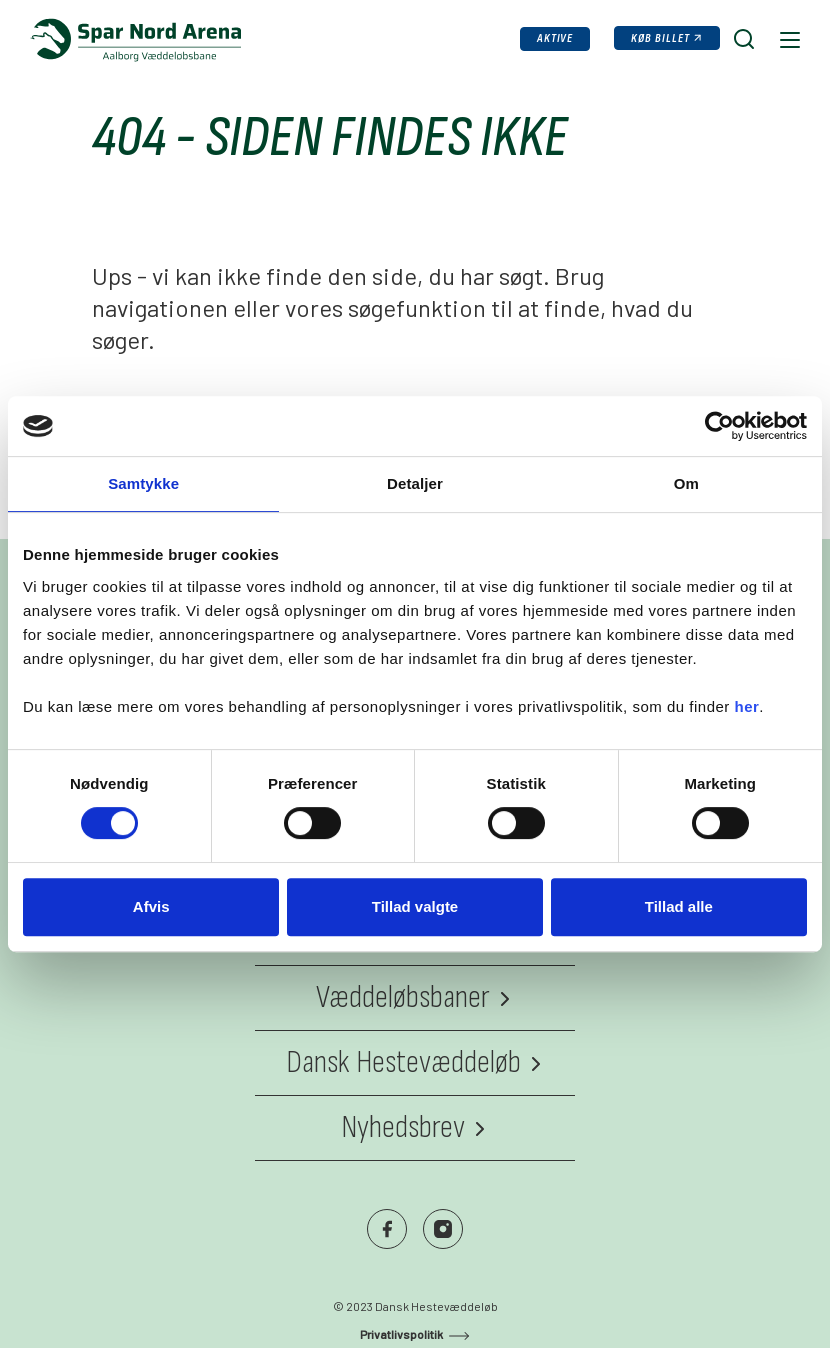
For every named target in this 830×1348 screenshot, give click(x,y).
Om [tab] (686, 483)
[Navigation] (788, 39)
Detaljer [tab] (415, 483)
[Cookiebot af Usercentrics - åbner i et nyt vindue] (719, 426)
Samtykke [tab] (143, 483)
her (747, 706)
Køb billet (660, 38)
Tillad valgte (415, 906)
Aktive (555, 38)
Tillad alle (679, 906)
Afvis (151, 906)
